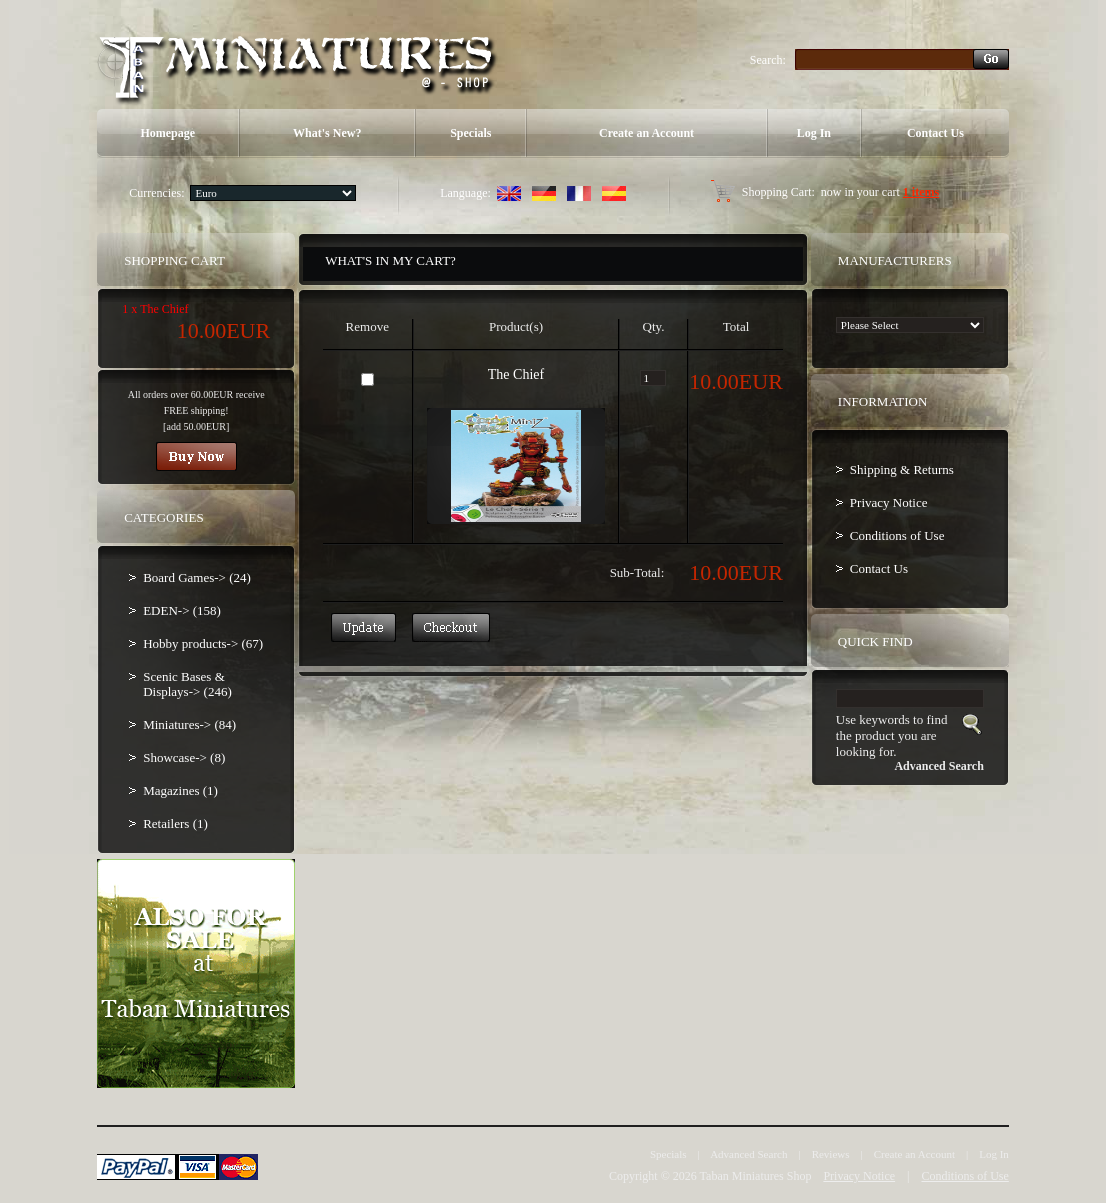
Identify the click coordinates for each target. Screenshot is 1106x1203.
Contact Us (935, 133)
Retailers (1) (175, 823)
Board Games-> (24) (197, 577)
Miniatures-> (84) (189, 724)
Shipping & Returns (902, 469)
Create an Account (646, 133)
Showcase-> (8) (184, 757)
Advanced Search (748, 1154)
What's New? (327, 133)
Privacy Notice (889, 502)
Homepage (167, 133)
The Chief (516, 374)
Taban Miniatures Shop (756, 1176)
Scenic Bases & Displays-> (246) (187, 684)
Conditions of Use (897, 535)
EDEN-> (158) (182, 610)
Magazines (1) (180, 790)
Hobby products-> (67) (203, 643)
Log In (814, 133)
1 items (921, 192)
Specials (470, 133)
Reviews (831, 1154)
